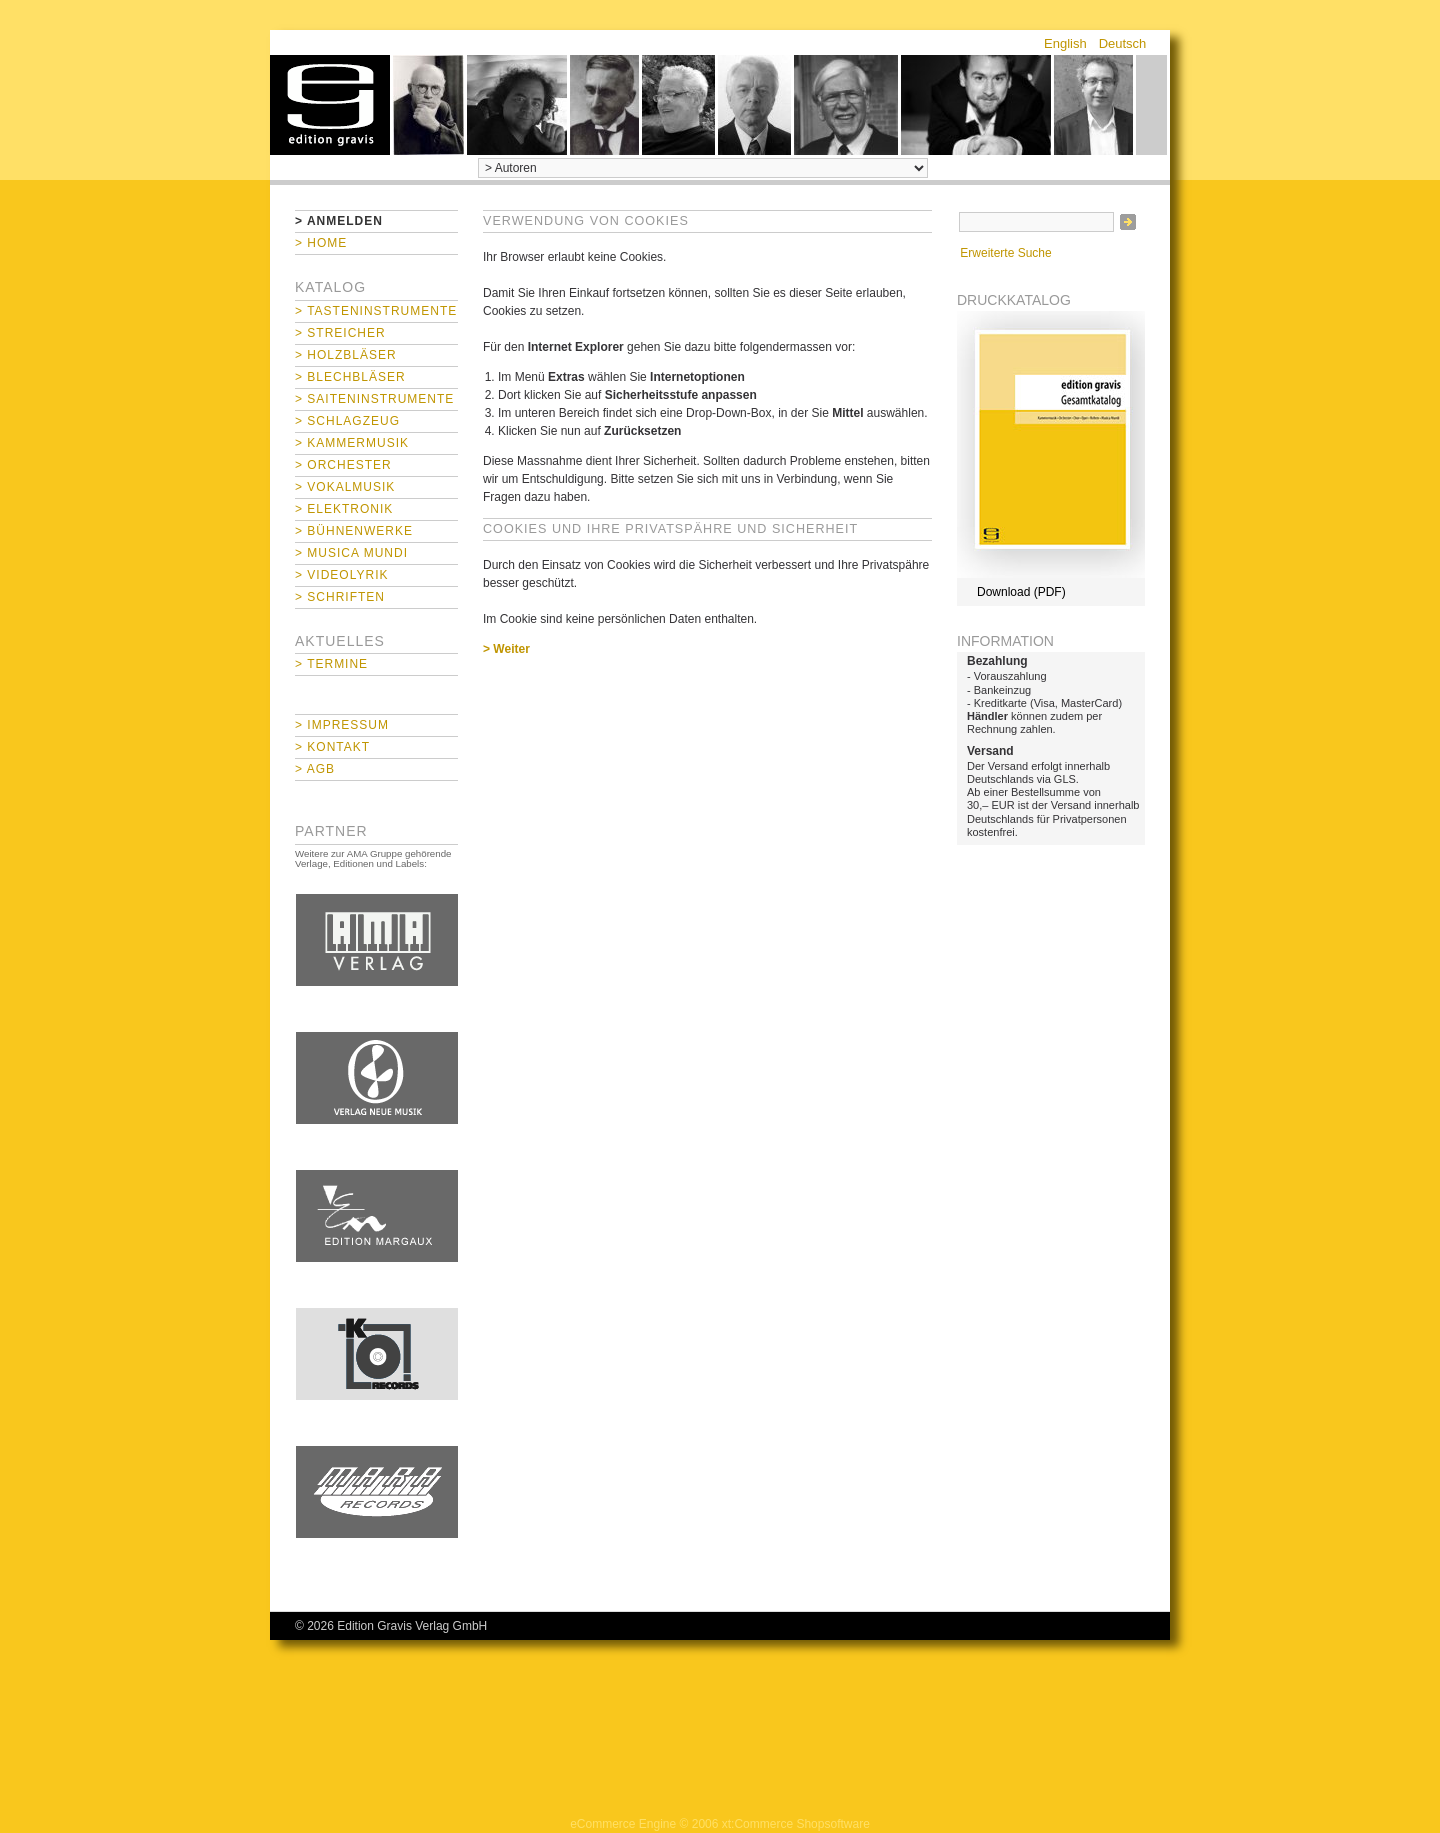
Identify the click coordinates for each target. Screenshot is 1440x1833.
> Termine (331, 664)
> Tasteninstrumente (376, 311)
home (330, 105)
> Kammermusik (352, 443)
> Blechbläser (350, 377)
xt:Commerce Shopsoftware (796, 1824)
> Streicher (340, 333)
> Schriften (340, 597)
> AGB (315, 769)
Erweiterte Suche (1005, 253)
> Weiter (506, 649)
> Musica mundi (351, 553)
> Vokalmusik (345, 487)
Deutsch (1123, 43)
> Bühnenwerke (354, 531)
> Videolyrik (341, 575)
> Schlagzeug (347, 421)
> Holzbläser (346, 355)
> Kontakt (332, 747)
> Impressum (342, 725)
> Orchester (343, 465)
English (1065, 43)
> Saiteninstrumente (374, 399)
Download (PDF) (1021, 592)
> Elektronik (344, 509)
